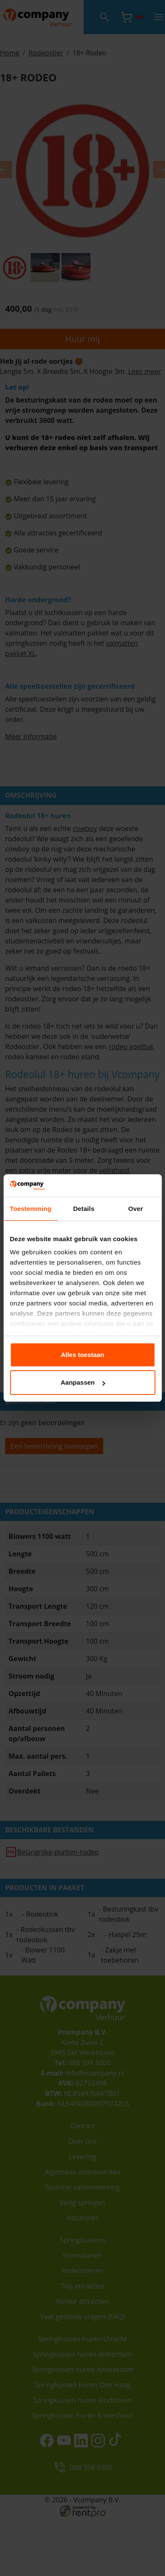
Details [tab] (83, 1208)
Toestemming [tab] (31, 1208)
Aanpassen (83, 1382)
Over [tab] (135, 1208)
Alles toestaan (82, 1354)
